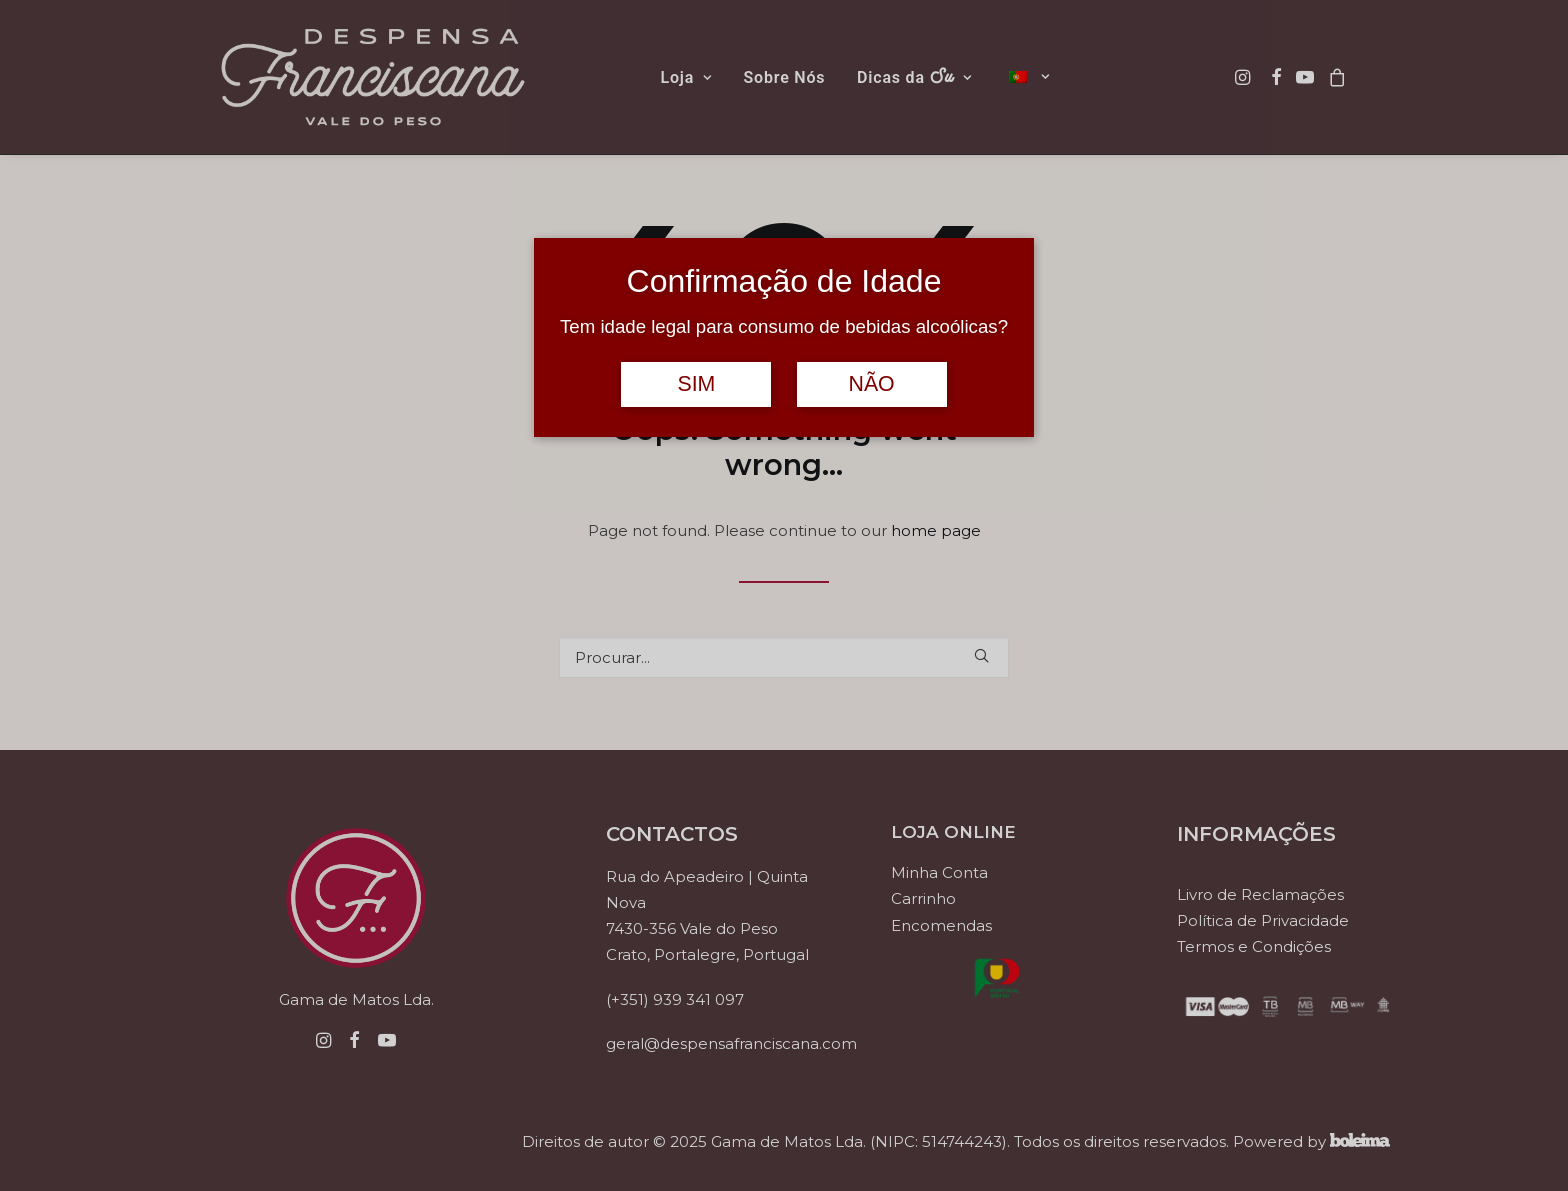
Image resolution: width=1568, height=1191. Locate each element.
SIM (696, 384)
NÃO (871, 384)
